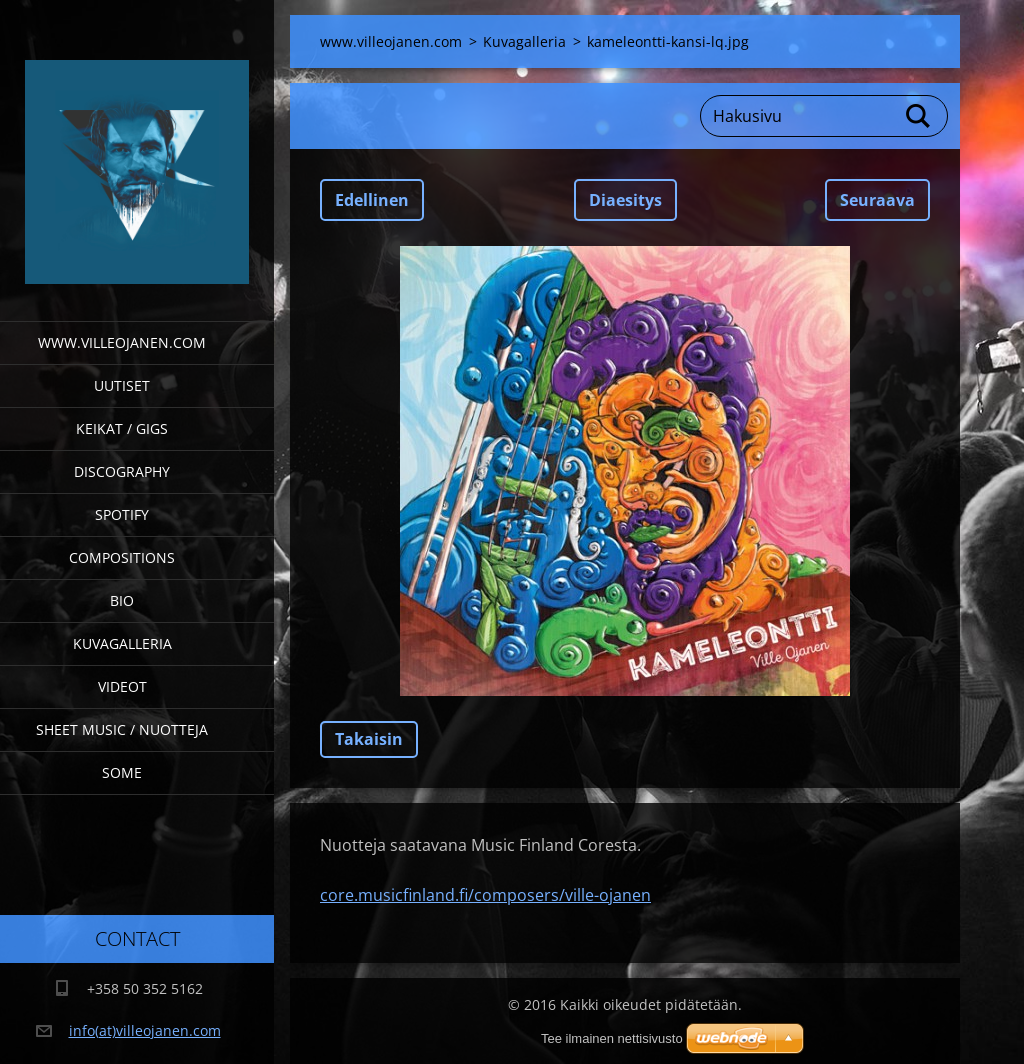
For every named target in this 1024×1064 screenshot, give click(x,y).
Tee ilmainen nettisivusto (612, 1038)
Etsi (919, 116)
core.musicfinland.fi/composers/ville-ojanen (485, 895)
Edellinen (372, 200)
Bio (122, 600)
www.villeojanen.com (122, 342)
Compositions (122, 557)
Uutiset (122, 385)
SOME (122, 772)
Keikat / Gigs (122, 428)
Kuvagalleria (122, 643)
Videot (122, 686)
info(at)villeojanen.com (145, 1030)
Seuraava (877, 200)
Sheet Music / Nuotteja (122, 729)
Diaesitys (625, 200)
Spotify (122, 514)
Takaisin (369, 739)
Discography (122, 471)
